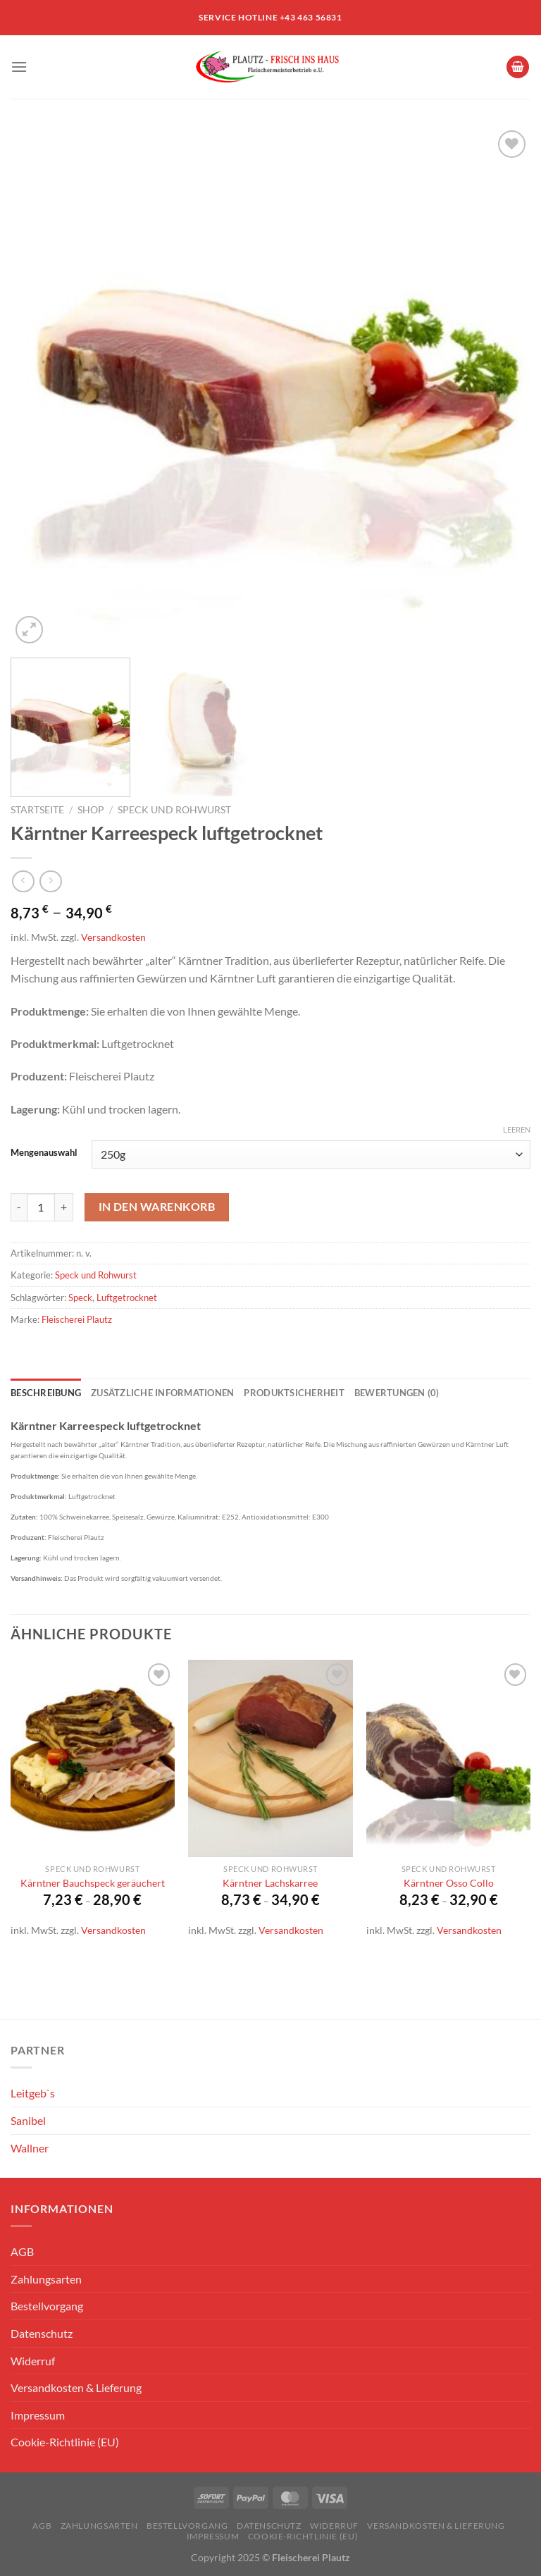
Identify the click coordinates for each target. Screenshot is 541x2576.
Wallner (30, 2148)
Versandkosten (113, 937)
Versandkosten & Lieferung (76, 2387)
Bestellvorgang (47, 2305)
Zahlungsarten (46, 2279)
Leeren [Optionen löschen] (516, 1129)
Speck (80, 1297)
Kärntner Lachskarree (270, 1883)
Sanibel (28, 2120)
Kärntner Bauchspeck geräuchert (92, 1883)
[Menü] (19, 66)
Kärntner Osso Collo (449, 1883)
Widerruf (33, 2360)
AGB (22, 2251)
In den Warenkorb (157, 1206)
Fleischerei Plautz (77, 1319)
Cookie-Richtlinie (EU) (65, 2441)
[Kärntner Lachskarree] (270, 1758)
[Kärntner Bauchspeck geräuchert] (93, 1758)
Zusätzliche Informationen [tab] (162, 1392)
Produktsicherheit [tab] (294, 1392)
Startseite (37, 809)
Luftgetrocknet (127, 1297)
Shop (90, 809)
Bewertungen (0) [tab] (397, 1392)
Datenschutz (42, 2333)
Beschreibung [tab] (46, 1392)
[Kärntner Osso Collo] (448, 1758)
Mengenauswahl (44, 1153)
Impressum (38, 2415)
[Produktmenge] (41, 1207)
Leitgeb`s (33, 2093)
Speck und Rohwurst (174, 809)
